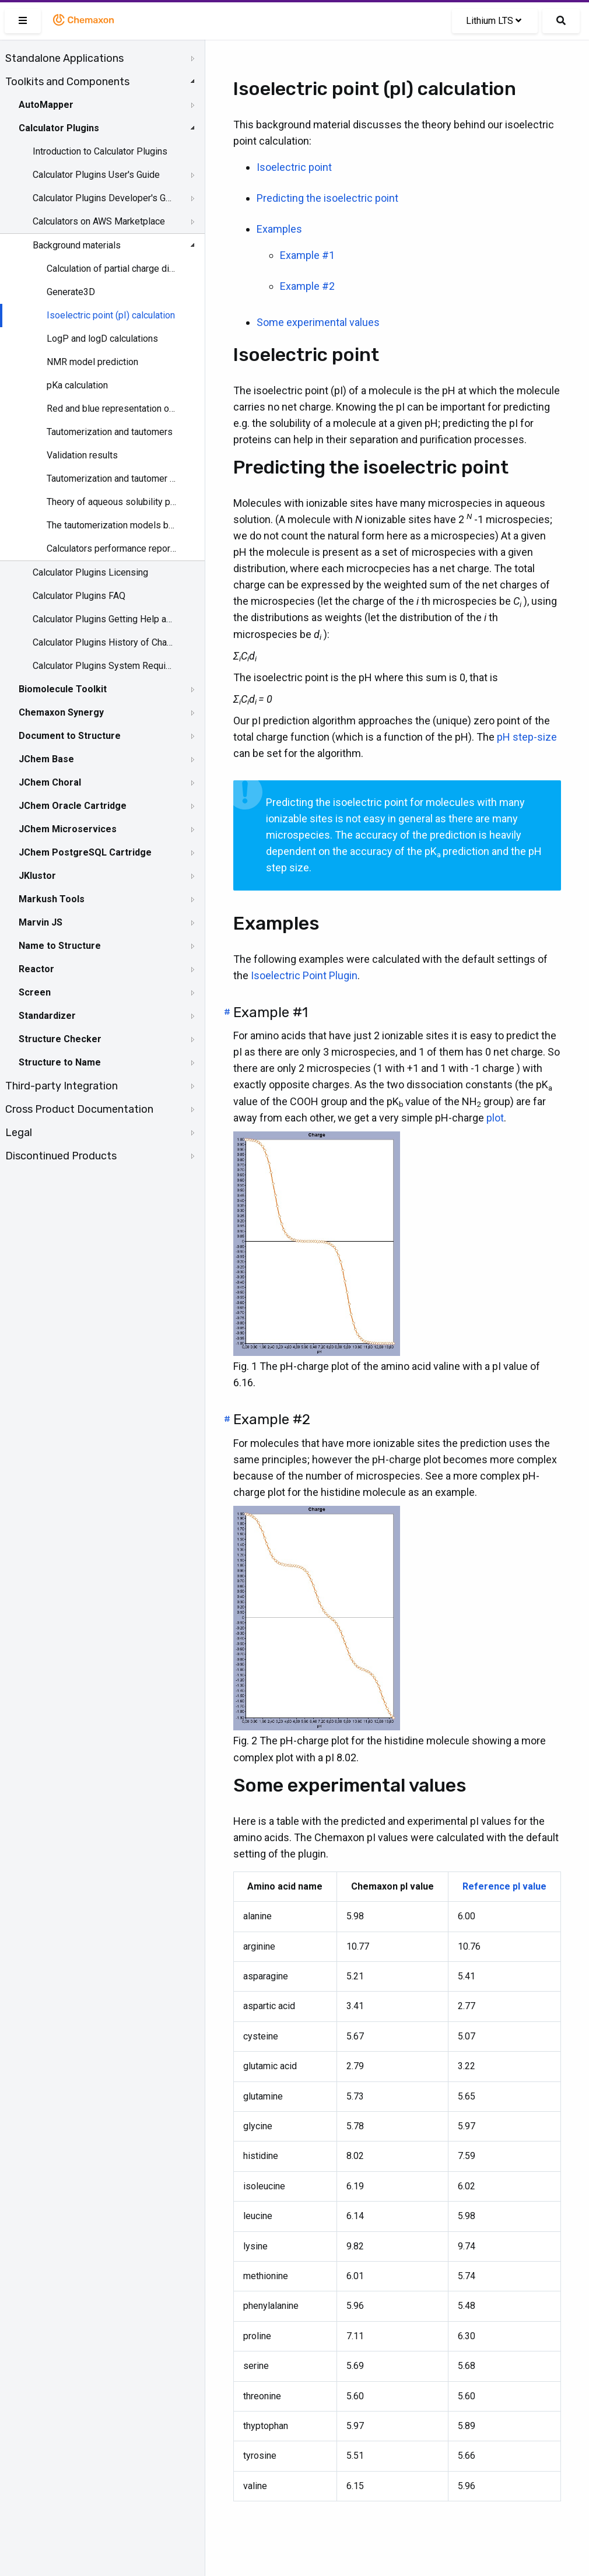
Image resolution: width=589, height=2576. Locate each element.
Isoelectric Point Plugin (304, 975)
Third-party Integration (61, 1086)
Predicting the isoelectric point (327, 198)
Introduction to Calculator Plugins (100, 151)
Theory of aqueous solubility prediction (112, 501)
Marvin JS (40, 922)
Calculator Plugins (59, 128)
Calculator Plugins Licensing (90, 572)
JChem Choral (50, 782)
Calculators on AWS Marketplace (99, 221)
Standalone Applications (64, 58)
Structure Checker (60, 1039)
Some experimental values (318, 322)
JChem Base (46, 759)
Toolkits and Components (67, 81)
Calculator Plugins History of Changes (103, 642)
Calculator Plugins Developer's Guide (103, 198)
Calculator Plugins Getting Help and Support (103, 619)
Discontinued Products (61, 1155)
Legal (18, 1132)
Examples (279, 229)
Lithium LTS (493, 20)
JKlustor (37, 875)
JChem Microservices (68, 829)
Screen (35, 992)
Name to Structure (60, 945)
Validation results (82, 455)
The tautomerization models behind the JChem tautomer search (112, 525)
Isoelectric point (294, 167)
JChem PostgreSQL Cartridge (85, 852)
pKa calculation (77, 385)
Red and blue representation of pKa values (112, 408)
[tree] (102, 607)
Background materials (77, 245)
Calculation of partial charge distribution (112, 268)
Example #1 (307, 255)
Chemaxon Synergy (61, 712)
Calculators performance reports (112, 548)
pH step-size (527, 737)
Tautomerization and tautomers (110, 431)
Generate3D (71, 291)
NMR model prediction (92, 361)
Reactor (36, 969)
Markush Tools (52, 899)
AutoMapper (46, 104)
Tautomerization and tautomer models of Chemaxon (112, 478)
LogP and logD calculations (102, 338)
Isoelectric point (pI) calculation (111, 315)
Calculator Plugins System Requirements (103, 665)
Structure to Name (60, 1062)
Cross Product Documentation (79, 1109)
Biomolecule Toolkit (63, 689)
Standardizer (47, 1015)
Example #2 (307, 286)
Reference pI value (504, 1886)
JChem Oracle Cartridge (73, 805)
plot (495, 1118)
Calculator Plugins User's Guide (96, 174)
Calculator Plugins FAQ (79, 595)
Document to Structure (70, 735)
